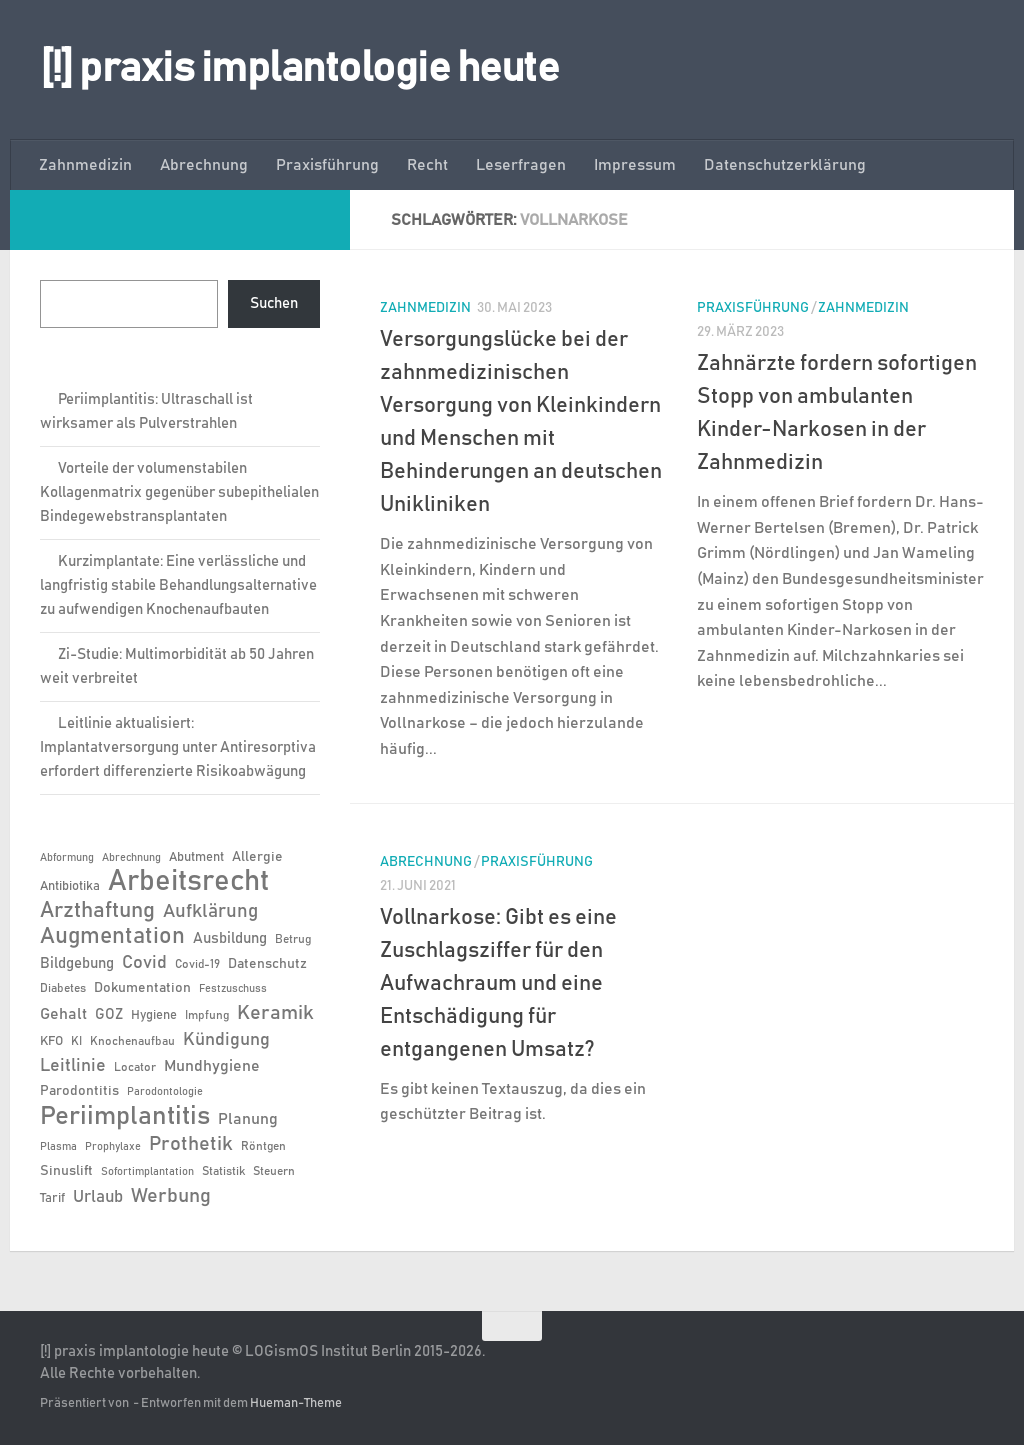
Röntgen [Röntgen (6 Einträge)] (263, 1146)
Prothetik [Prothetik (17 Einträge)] (191, 1144)
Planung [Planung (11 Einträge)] (248, 1119)
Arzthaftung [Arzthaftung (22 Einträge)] (97, 910)
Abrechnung (204, 165)
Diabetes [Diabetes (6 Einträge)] (63, 988)
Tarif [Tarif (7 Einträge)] (52, 1198)
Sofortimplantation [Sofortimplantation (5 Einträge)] (147, 1172)
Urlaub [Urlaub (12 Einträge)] (98, 1197)
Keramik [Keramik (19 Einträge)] (275, 1013)
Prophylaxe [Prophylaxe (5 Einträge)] (113, 1147)
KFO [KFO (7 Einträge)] (51, 1041)
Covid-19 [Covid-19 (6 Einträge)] (197, 964)
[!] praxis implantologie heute (299, 69)
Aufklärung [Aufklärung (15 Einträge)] (210, 911)
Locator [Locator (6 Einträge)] (135, 1067)
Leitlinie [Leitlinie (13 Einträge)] (73, 1066)
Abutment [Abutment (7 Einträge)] (196, 857)
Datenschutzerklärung (785, 165)
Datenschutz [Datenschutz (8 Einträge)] (267, 964)
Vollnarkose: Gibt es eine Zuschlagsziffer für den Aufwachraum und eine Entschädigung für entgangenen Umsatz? (498, 984)
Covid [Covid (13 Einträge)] (144, 963)
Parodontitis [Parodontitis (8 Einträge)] (79, 1091)
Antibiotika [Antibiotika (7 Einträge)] (70, 886)
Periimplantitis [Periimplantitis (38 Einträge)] (125, 1116)
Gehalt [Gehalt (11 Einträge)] (63, 1014)
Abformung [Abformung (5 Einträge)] (67, 858)
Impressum (635, 165)
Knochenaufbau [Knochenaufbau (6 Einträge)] (132, 1041)
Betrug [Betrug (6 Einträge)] (293, 939)
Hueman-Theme (296, 1403)
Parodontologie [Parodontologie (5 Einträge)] (165, 1092)
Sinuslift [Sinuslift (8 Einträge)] (66, 1171)
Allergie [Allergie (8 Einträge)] (257, 857)
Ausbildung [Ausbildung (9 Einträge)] (230, 938)
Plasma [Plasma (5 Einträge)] (58, 1147)
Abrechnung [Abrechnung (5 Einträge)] (131, 858)
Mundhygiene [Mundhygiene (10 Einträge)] (212, 1066)
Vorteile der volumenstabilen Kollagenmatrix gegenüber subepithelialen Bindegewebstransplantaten (179, 492)
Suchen (274, 303)
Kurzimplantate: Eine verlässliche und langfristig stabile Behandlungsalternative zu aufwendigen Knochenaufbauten (178, 585)
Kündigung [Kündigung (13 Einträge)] (226, 1040)
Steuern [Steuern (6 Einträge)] (274, 1171)
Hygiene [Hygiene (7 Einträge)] (154, 1015)
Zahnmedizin (85, 165)
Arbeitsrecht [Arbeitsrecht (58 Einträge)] (188, 882)
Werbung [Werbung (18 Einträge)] (171, 1196)
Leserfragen (521, 165)
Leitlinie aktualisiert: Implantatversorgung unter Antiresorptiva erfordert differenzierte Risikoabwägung (178, 747)
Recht (427, 165)
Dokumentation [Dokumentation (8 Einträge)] (142, 988)
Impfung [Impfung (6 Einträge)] (207, 1015)
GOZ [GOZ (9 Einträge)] (109, 1014)
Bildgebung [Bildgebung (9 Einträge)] (77, 963)
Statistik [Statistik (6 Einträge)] (223, 1171)
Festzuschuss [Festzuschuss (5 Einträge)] (233, 989)
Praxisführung (327, 165)
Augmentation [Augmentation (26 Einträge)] (112, 936)
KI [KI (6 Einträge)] (76, 1041)
